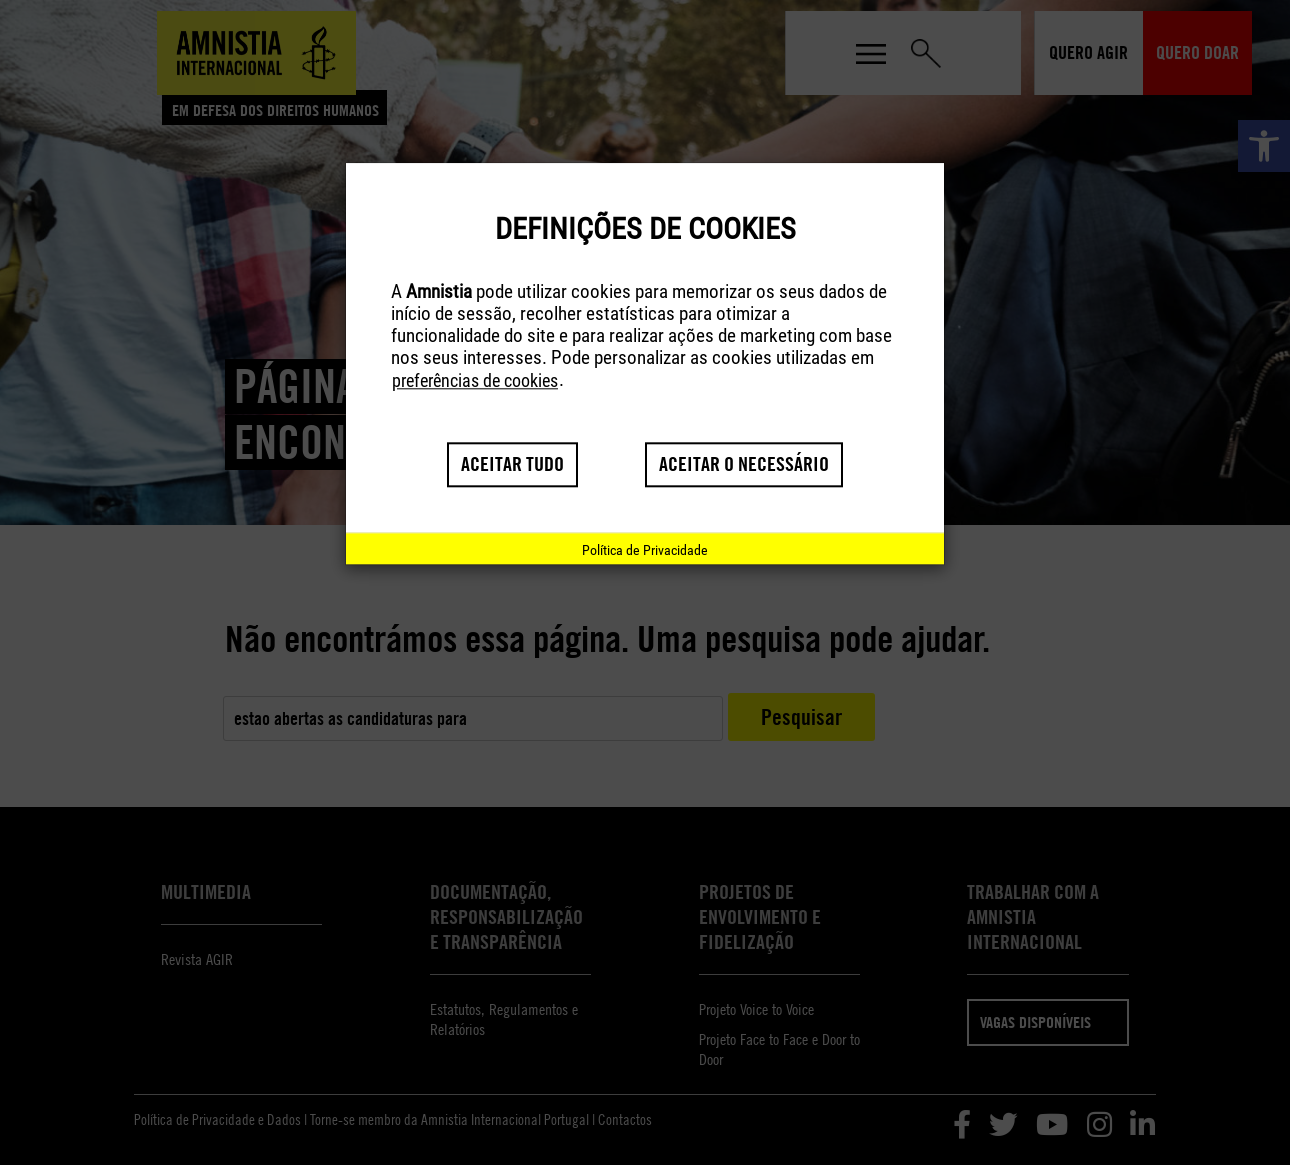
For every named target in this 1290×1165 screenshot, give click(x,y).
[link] (645, 549)
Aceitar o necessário (744, 464)
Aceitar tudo (512, 464)
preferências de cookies (475, 381)
